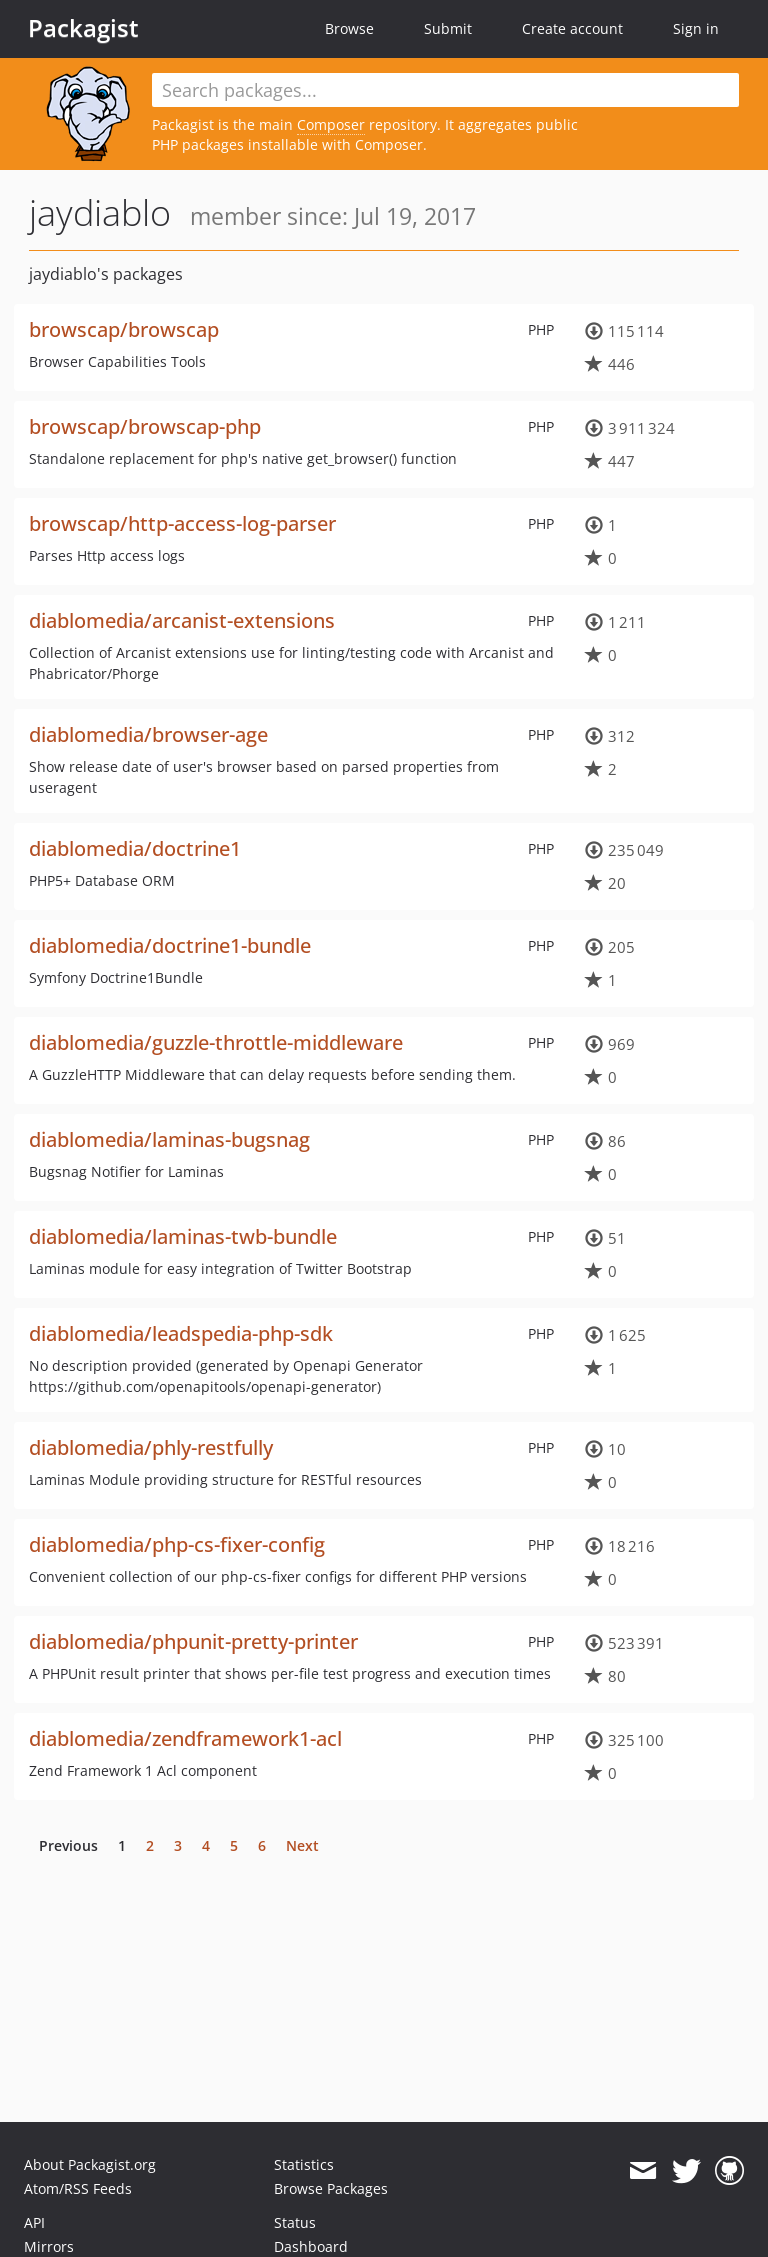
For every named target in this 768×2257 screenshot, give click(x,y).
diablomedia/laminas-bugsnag (169, 1139)
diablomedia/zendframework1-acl (185, 1738)
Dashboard (311, 2246)
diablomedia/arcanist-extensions (182, 620)
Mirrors (49, 2246)
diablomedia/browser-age (148, 734)
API (34, 2222)
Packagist (83, 28)
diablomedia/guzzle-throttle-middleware (216, 1042)
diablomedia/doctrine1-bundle (170, 945)
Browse (349, 28)
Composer (331, 124)
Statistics (304, 2164)
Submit (448, 28)
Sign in (696, 28)
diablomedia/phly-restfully (151, 1447)
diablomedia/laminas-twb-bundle (183, 1236)
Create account (572, 28)
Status (295, 2222)
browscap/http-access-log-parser (182, 523)
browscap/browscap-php (145, 426)
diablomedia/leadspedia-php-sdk (181, 1333)
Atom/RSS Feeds (78, 2188)
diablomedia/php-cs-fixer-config (177, 1544)
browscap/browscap (124, 329)
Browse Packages (331, 2188)
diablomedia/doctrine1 (135, 848)
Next (302, 1845)
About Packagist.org (90, 2164)
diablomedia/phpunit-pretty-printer (193, 1641)
